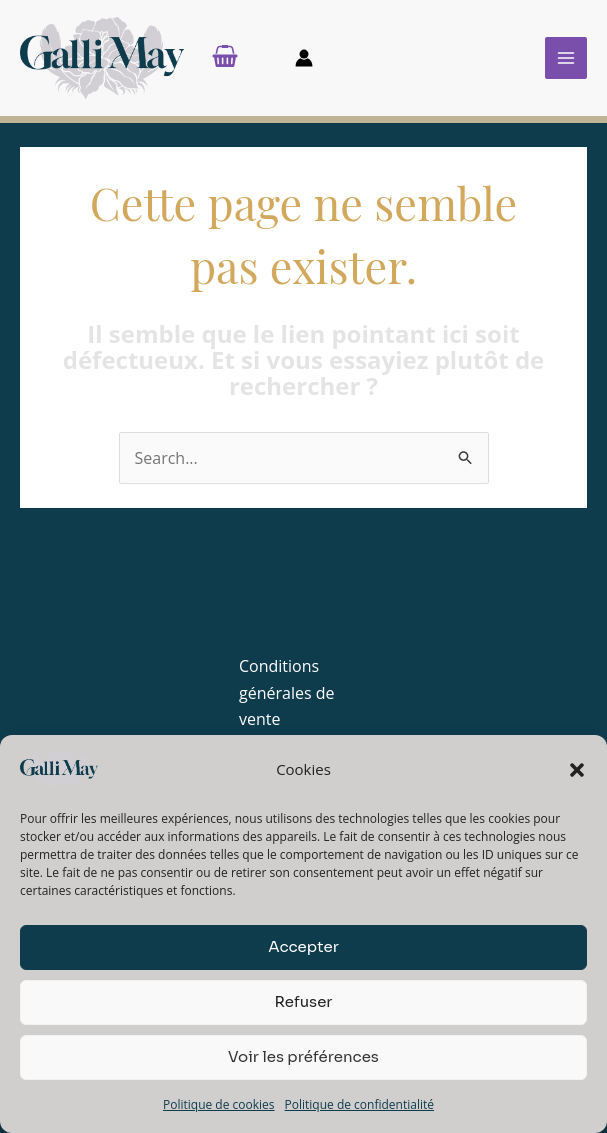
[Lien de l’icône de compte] (304, 62)
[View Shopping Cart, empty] (241, 62)
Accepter (303, 946)
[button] (577, 770)
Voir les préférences (303, 1056)
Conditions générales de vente (286, 700)
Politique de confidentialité (359, 1104)
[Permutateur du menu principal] (566, 62)
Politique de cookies (219, 1104)
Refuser (303, 1001)
